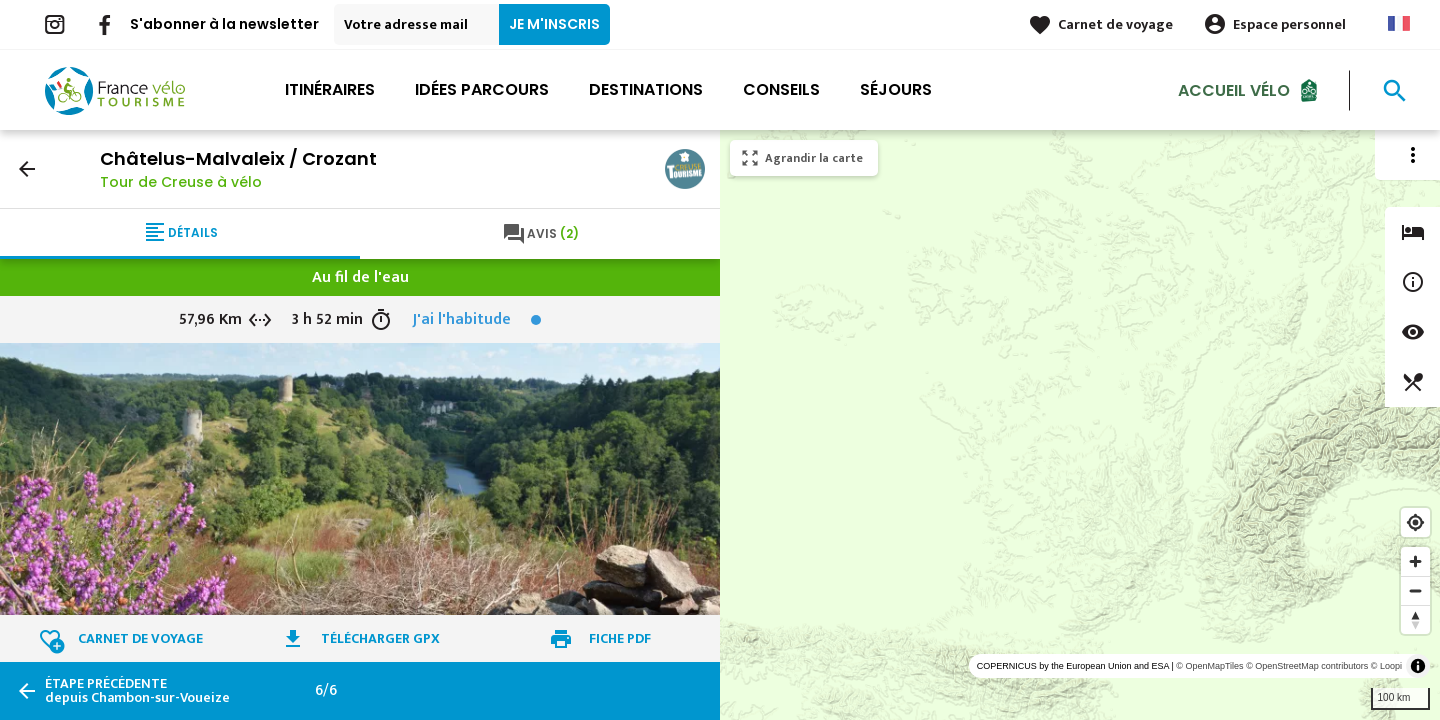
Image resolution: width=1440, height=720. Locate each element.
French (1399, 23)
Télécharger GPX (380, 638)
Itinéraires (330, 89)
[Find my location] (1415, 522)
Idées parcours (482, 89)
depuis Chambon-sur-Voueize (137, 691)
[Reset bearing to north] (1415, 619)
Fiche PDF (620, 638)
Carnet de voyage (1115, 24)
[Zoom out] (1415, 590)
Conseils (781, 89)
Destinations (646, 89)
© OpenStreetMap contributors (1307, 666)
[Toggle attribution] (1418, 666)
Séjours (896, 89)
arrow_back (27, 169)
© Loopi (1386, 666)
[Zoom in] (1415, 561)
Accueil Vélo (1234, 89)
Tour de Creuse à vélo (181, 182)
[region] (1080, 425)
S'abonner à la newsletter (224, 24)
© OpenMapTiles (1209, 666)
